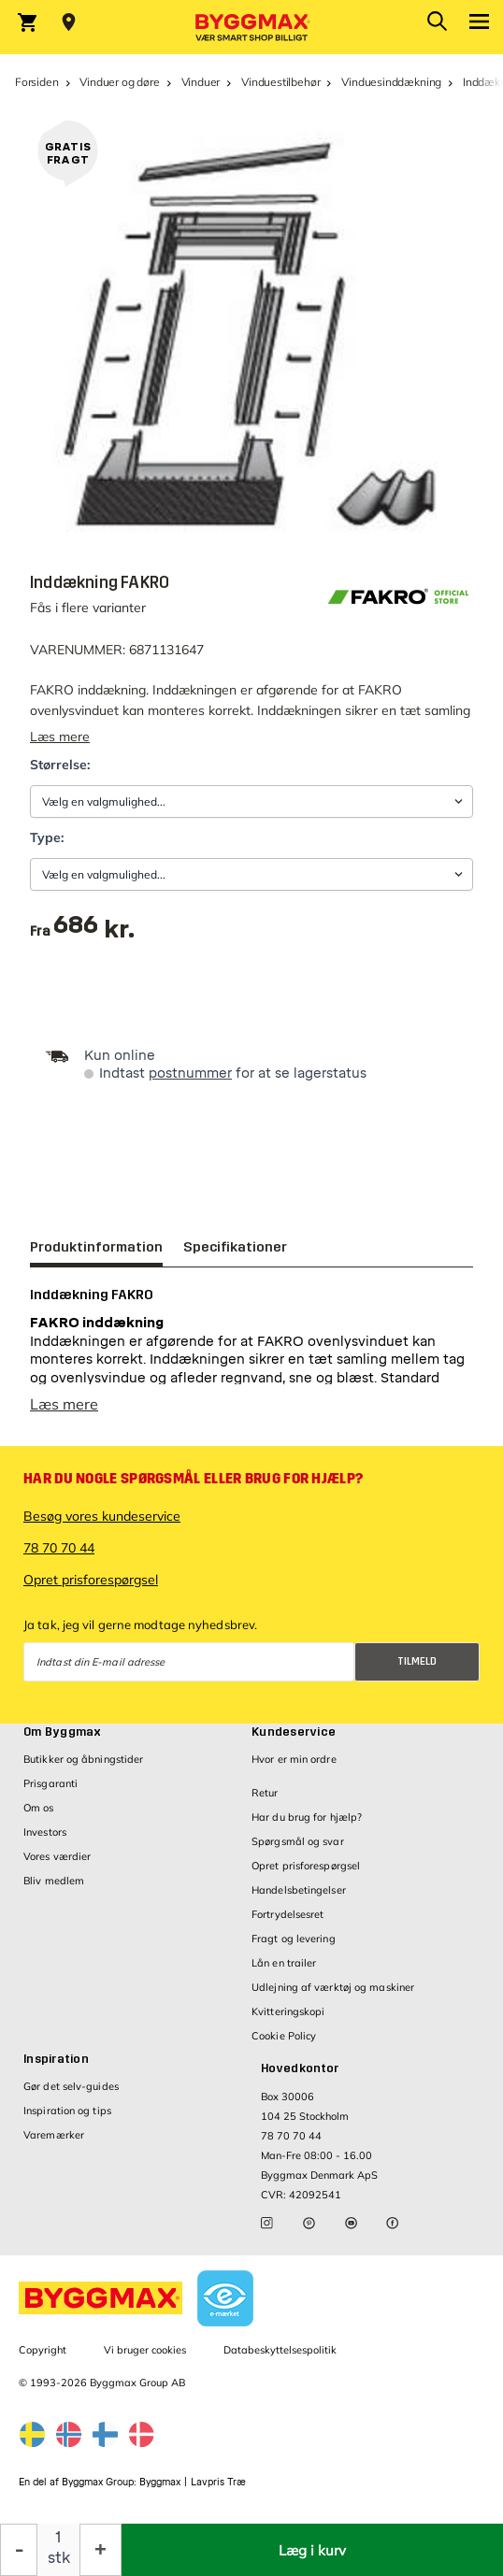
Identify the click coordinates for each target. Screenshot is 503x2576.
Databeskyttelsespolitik (280, 2349)
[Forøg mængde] (100, 2550)
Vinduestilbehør (280, 82)
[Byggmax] (251, 27)
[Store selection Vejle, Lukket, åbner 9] (69, 22)
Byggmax (159, 2482)
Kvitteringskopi (288, 2011)
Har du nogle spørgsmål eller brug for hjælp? (193, 1478)
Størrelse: (60, 764)
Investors (44, 1832)
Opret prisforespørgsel (90, 1579)
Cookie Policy (284, 2035)
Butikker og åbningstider (83, 1759)
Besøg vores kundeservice (101, 1516)
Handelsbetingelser (299, 1889)
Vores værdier (57, 1856)
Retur (265, 1792)
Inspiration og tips (67, 2110)
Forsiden (37, 82)
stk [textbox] (59, 2558)
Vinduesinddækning (391, 82)
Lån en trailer (284, 1962)
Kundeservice (294, 1731)
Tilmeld (417, 1661)
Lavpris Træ (218, 2482)
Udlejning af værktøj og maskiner (333, 1987)
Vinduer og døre (119, 82)
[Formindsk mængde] (18, 2550)
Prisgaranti (50, 1783)
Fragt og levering (294, 1938)
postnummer (190, 1073)
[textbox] (94, 931)
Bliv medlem (53, 1880)
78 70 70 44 (58, 1547)
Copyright (42, 2349)
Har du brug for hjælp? (307, 1817)
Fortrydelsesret (288, 1914)
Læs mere (60, 736)
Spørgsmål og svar (298, 1841)
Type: (47, 837)
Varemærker (53, 2134)
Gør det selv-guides (71, 2086)
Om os (38, 1807)
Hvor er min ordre (294, 1759)
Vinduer (201, 82)
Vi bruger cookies (145, 2349)
